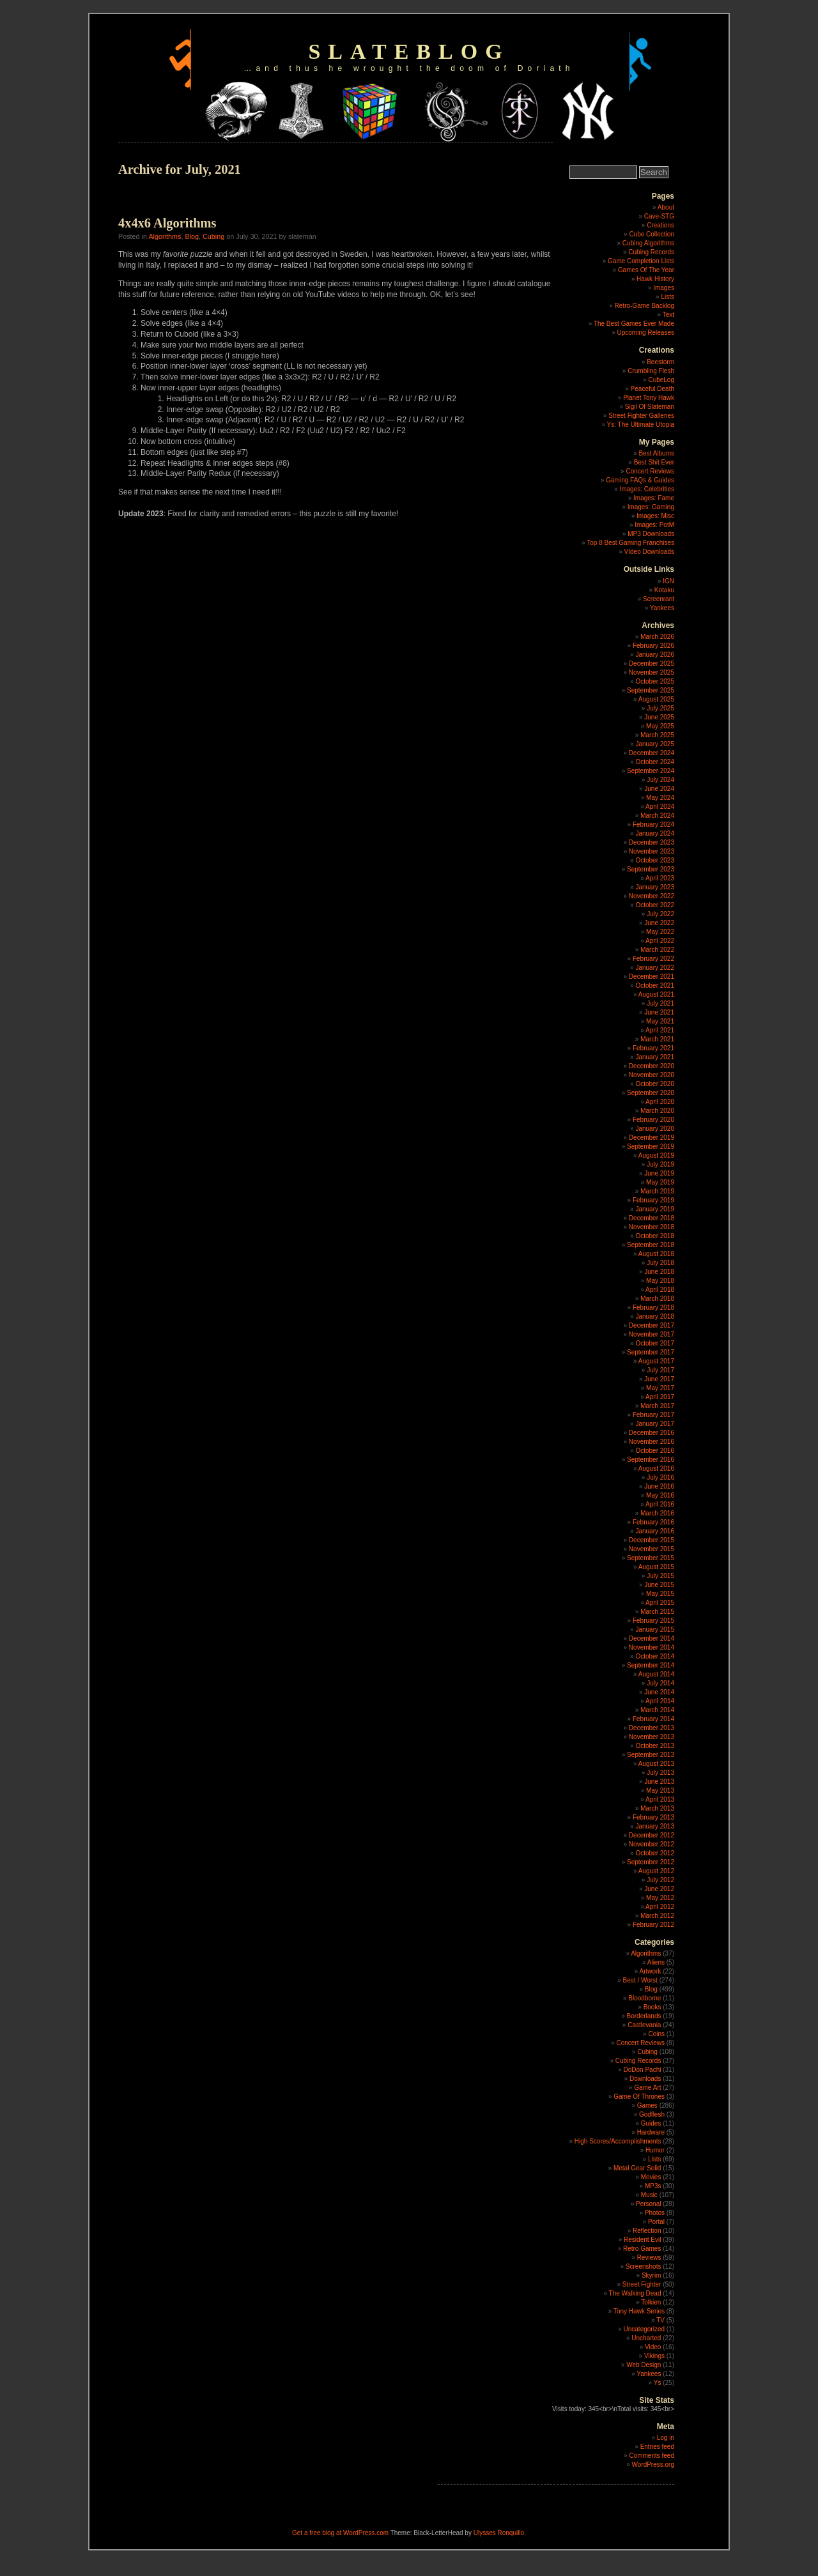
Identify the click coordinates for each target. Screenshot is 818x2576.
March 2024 (657, 815)
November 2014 (651, 1647)
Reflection (647, 2230)
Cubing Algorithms (648, 243)
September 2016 (650, 1459)
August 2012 (656, 1870)
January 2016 (654, 1531)
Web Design (643, 2364)
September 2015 (650, 1557)
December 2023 (651, 842)
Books (652, 2007)
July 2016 (660, 1477)
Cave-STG (659, 216)
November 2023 (651, 851)
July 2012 (660, 1879)
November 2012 (651, 1844)
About (666, 207)
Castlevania (644, 2024)
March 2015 (657, 1611)
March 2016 (657, 1513)
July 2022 (660, 913)
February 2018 (653, 1307)
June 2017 (659, 1379)
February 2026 (653, 645)
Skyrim (651, 2275)
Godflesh (652, 2114)
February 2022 (653, 958)
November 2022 (651, 896)
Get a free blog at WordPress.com (340, 2532)
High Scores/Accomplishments (618, 2141)
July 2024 (660, 779)
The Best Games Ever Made (634, 323)
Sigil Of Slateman (649, 406)
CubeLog (661, 379)
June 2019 (659, 1173)
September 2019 (650, 1146)
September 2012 (650, 1862)
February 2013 (653, 1817)
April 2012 (659, 1906)
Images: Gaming (651, 506)
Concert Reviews (650, 471)
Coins (656, 2033)
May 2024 (660, 797)
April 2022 (659, 940)
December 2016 (651, 1432)
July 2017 (660, 1370)
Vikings (654, 2355)
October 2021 (654, 985)
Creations (660, 225)
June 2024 (659, 788)
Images (663, 287)
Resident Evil (642, 2239)
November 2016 (651, 1441)
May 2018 (660, 1280)
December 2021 (651, 976)
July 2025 (660, 708)
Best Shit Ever (654, 462)
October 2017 (654, 1343)
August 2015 (656, 1566)
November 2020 (651, 1074)
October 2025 (654, 681)
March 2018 (657, 1298)
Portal (656, 2221)
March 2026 (657, 636)
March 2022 (657, 949)
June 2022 (659, 922)
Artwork (650, 1971)
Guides (651, 2123)
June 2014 (659, 1692)
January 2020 (654, 1128)
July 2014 (660, 1683)
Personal (648, 2203)
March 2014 (657, 1709)
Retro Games (642, 2248)
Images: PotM (654, 524)
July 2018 (660, 1262)
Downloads (645, 2078)
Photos (655, 2212)
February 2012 (653, 1924)
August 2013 (656, 1763)
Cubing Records (651, 252)
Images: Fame (653, 498)
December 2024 (651, 752)
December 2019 (651, 1137)
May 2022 (660, 931)
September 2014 (650, 1665)
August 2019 (656, 1155)
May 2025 (660, 726)
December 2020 (651, 1066)
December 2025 (651, 663)
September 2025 (650, 690)
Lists (667, 296)
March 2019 (657, 1191)
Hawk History (655, 278)
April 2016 (659, 1504)
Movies (651, 2177)
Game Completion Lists (641, 260)
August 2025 (656, 699)
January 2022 (654, 967)
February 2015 (653, 1620)
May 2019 (660, 1182)
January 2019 (654, 1209)
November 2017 (651, 1334)
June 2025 (659, 717)
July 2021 (660, 1003)
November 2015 (651, 1548)
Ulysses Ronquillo (499, 2532)
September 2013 (650, 1754)
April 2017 (659, 1396)
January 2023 (654, 887)
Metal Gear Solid (637, 2168)
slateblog (408, 51)
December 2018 (651, 1218)
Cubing (213, 236)
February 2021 (653, 1048)
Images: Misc (655, 515)
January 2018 (654, 1316)
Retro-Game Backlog (644, 305)
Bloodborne (644, 1998)
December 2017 (651, 1325)
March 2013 (657, 1808)
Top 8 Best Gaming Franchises (630, 542)
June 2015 (659, 1584)
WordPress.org (652, 2464)
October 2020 (654, 1083)
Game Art (647, 2087)
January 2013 (654, 1826)
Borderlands (644, 2016)
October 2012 (654, 1853)
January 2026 (654, 654)
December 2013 (651, 1727)
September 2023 (650, 869)
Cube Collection (651, 234)
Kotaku (664, 590)
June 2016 (659, 1486)
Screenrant (658, 598)
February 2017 (653, 1414)
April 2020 (659, 1101)
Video (653, 2346)
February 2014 (653, 1718)
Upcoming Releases (646, 332)
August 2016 (656, 1468)
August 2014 (656, 1674)
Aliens (656, 1962)
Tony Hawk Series (639, 2311)
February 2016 (653, 1522)
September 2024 (650, 770)
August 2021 (656, 994)
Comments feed (651, 2455)
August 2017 (656, 1361)
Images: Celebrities (646, 489)
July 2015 (660, 1575)
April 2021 (659, 1030)
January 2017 (654, 1423)
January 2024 (654, 833)
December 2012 (651, 1835)
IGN (668, 581)
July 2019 (660, 1164)
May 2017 (660, 1388)
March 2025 (657, 735)
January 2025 (654, 743)
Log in (665, 2437)
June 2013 (659, 1781)
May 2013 (660, 1790)
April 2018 (659, 1289)
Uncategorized (644, 2329)
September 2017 (650, 1352)
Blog (192, 236)
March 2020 (657, 1110)
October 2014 (654, 1656)
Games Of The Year (646, 269)
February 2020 (653, 1119)
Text (668, 314)
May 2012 (660, 1897)
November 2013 (651, 1736)
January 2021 (654, 1057)
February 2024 (653, 824)
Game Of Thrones (639, 2096)
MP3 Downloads (651, 533)
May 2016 (660, 1495)
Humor (655, 2150)
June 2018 (659, 1271)
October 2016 (654, 1450)
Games (647, 2105)
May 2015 (660, 1593)
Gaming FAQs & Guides (640, 480)
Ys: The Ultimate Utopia (640, 424)
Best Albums (656, 453)
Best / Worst (640, 1980)
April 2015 (659, 1602)
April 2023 (659, 878)
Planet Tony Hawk (648, 397)
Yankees (662, 607)
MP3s (653, 2185)
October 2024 (654, 761)
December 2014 (651, 1638)
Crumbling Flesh (651, 370)
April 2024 (659, 806)
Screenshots (643, 2266)
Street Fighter (641, 2284)
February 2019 (653, 1200)
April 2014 (659, 1701)
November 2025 (651, 672)
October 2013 (654, 1745)
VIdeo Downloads (649, 551)
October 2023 (654, 860)
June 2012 (659, 1888)
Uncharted (646, 2338)
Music (649, 2194)
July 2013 (660, 1772)
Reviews (649, 2257)
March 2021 (657, 1039)
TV (660, 2320)
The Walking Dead (635, 2293)
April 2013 (659, 1799)
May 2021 (660, 1021)
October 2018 (654, 1235)
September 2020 (650, 1092)
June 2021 (659, 1012)
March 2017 (657, 1405)
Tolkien (651, 2302)
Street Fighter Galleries (641, 415)
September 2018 (650, 1244)
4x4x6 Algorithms (167, 223)
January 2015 (654, 1629)
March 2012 (657, 1915)
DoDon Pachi (642, 2069)
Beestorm (660, 361)
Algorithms (164, 236)
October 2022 (654, 904)
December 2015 (651, 1540)
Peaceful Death (652, 388)
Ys (657, 2382)
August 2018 (656, 1253)
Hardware (651, 2132)
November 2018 (651, 1226)
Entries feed (657, 2446)
